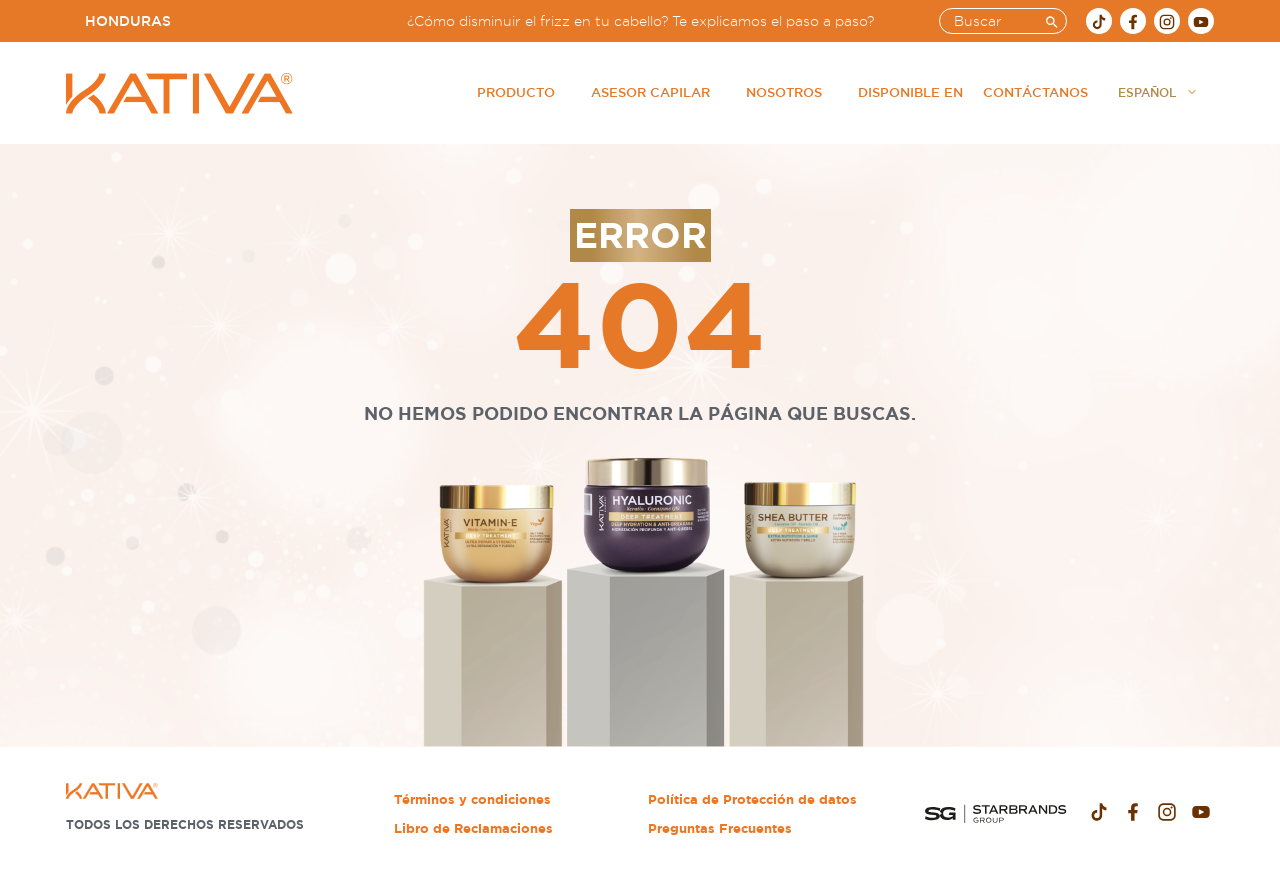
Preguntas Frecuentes (720, 828)
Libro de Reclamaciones (473, 828)
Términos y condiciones (472, 799)
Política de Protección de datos (752, 799)
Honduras (128, 21)
